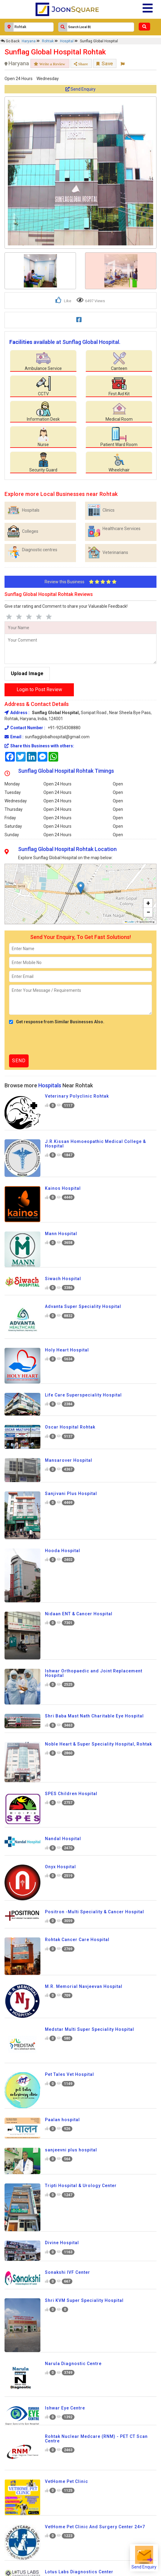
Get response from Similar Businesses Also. (56, 1021)
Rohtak (48, 41)
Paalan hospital (62, 2119)
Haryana (29, 41)
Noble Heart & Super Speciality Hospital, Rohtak (98, 1744)
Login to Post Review (39, 689)
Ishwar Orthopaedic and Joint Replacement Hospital (93, 1673)
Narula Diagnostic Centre (73, 2363)
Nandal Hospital (63, 1838)
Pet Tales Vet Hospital (69, 2074)
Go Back (10, 41)
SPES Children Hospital (71, 1793)
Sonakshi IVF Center (67, 2272)
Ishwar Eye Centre (65, 2408)
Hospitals (49, 1085)
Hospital (67, 41)
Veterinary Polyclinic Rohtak (77, 1096)
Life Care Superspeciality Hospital (83, 1395)
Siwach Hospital (63, 1278)
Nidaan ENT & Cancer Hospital (78, 1613)
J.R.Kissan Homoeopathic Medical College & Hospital (95, 1143)
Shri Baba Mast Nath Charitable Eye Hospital (94, 1716)
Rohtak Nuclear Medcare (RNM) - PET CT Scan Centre (96, 2438)
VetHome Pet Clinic (66, 2481)
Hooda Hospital (62, 1550)
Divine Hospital (62, 2242)
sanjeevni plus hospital (71, 2149)
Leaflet (130, 922)
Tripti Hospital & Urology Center (81, 2185)
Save (104, 63)
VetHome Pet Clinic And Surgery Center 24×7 (95, 2526)
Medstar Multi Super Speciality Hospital (89, 2029)
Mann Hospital (61, 1233)
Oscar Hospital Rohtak (70, 1427)
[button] (80, 888)
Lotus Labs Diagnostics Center (79, 2571)
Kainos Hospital (63, 1188)
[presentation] (55, 1039)
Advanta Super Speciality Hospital (83, 1306)
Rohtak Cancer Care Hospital (77, 1939)
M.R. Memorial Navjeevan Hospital (83, 1986)
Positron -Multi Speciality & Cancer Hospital (94, 1911)
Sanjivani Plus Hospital (71, 1493)
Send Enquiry (80, 89)
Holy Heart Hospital (67, 1350)
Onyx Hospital (60, 1866)
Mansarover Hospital (68, 1460)
